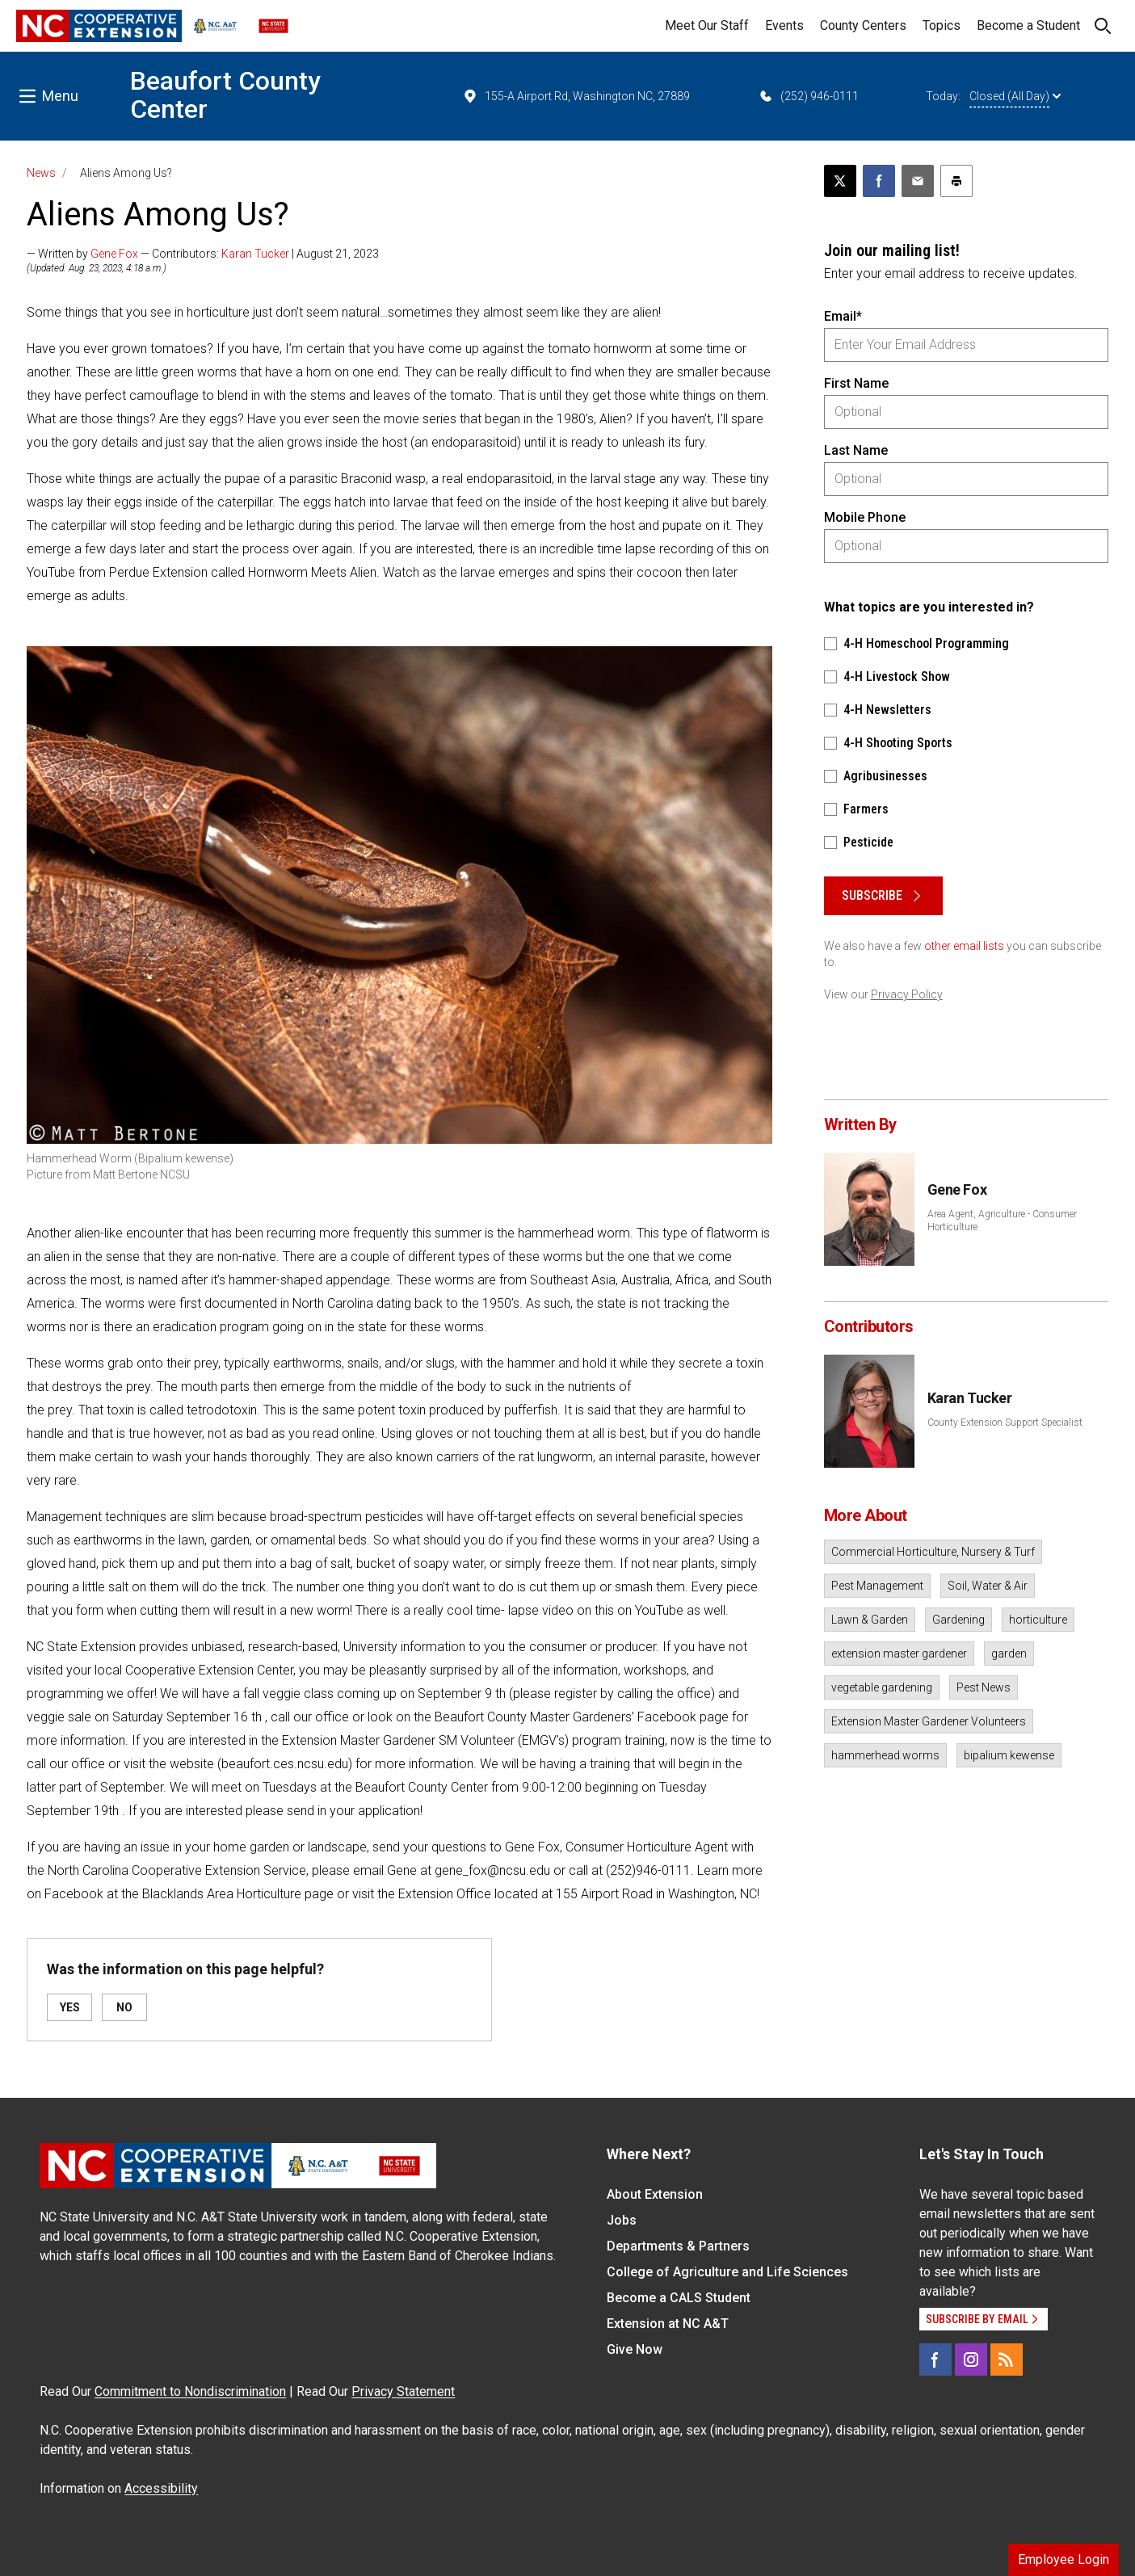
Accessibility (161, 2488)
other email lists (964, 945)
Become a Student (1028, 25)
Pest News (983, 1687)
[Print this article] (956, 181)
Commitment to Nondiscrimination (190, 2391)
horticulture (1038, 1619)
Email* (843, 316)
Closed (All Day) (1015, 96)
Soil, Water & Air (988, 1585)
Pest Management (877, 1585)
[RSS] (1006, 2359)
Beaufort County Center (225, 94)
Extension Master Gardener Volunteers (928, 1721)
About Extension (655, 2194)
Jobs (622, 2220)
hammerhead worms (885, 1755)
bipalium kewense (1009, 1755)
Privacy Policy (907, 994)
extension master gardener (899, 1653)
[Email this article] (918, 181)
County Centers (863, 25)
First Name (856, 383)
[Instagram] (971, 2359)
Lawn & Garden (869, 1619)
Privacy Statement (403, 2391)
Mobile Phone (865, 517)
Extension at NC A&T (668, 2323)
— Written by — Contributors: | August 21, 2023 (203, 253)
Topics (942, 25)
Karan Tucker (255, 253)
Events (784, 25)
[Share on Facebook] (879, 181)
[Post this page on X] (840, 181)
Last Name (856, 450)
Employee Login (1063, 2559)
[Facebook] (935, 2359)
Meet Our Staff (707, 25)
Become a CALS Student (678, 2297)
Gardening (958, 1619)
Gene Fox (114, 253)
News (41, 172)
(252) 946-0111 (808, 96)
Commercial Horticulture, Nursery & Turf (933, 1551)
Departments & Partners (678, 2246)
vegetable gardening (881, 1687)
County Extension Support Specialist (1004, 1422)
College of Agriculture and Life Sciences (727, 2272)
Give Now (634, 2349)
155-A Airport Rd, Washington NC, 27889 (576, 96)
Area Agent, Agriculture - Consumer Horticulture (1002, 1220)
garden (1009, 1653)
